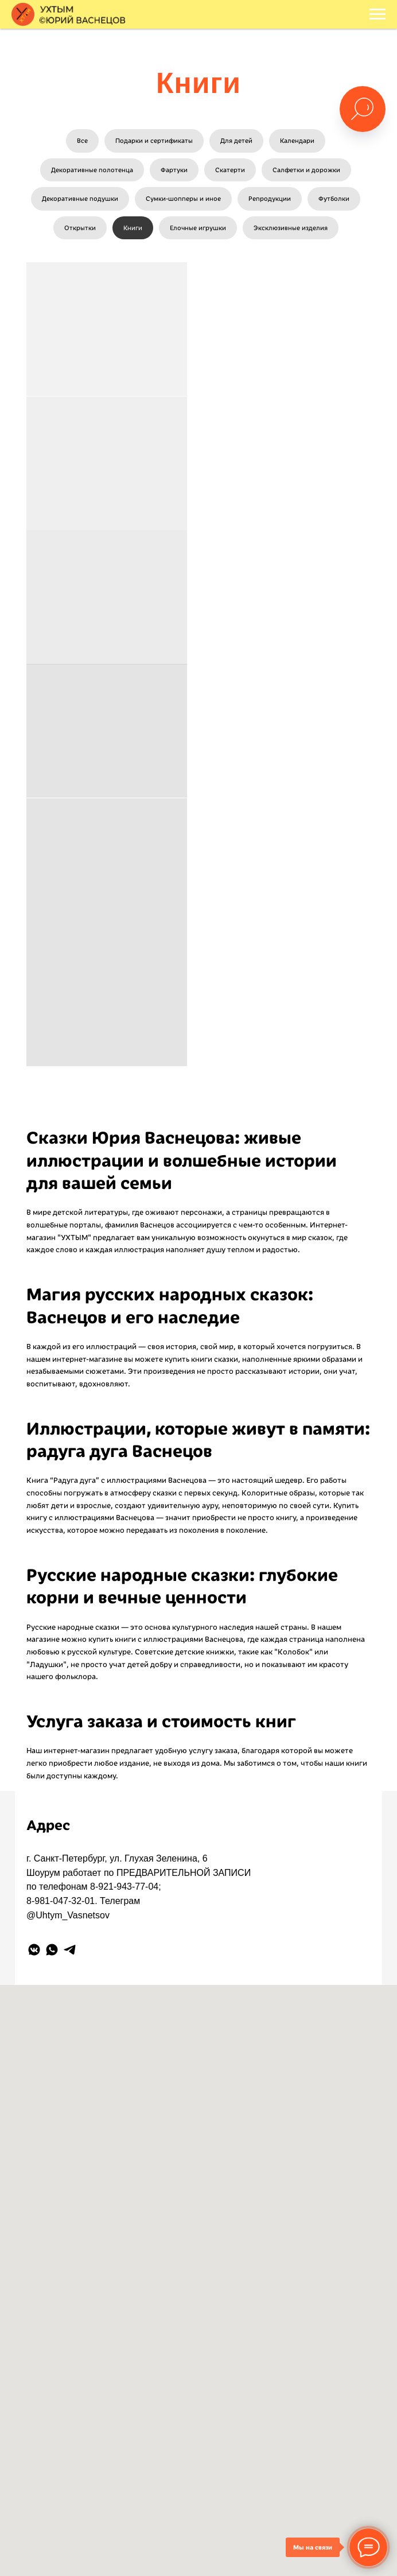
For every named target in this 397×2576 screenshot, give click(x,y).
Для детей (236, 140)
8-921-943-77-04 (124, 1886)
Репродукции (269, 198)
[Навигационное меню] (377, 14)
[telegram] (70, 1949)
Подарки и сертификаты (154, 140)
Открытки (80, 227)
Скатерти (230, 169)
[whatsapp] (52, 1949)
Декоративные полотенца (92, 169)
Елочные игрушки (198, 227)
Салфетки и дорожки (306, 169)
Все (82, 140)
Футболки (333, 198)
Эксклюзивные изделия (291, 227)
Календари (297, 140)
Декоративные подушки (80, 198)
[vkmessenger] (34, 1949)
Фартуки (174, 169)
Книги (132, 227)
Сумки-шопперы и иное (183, 198)
